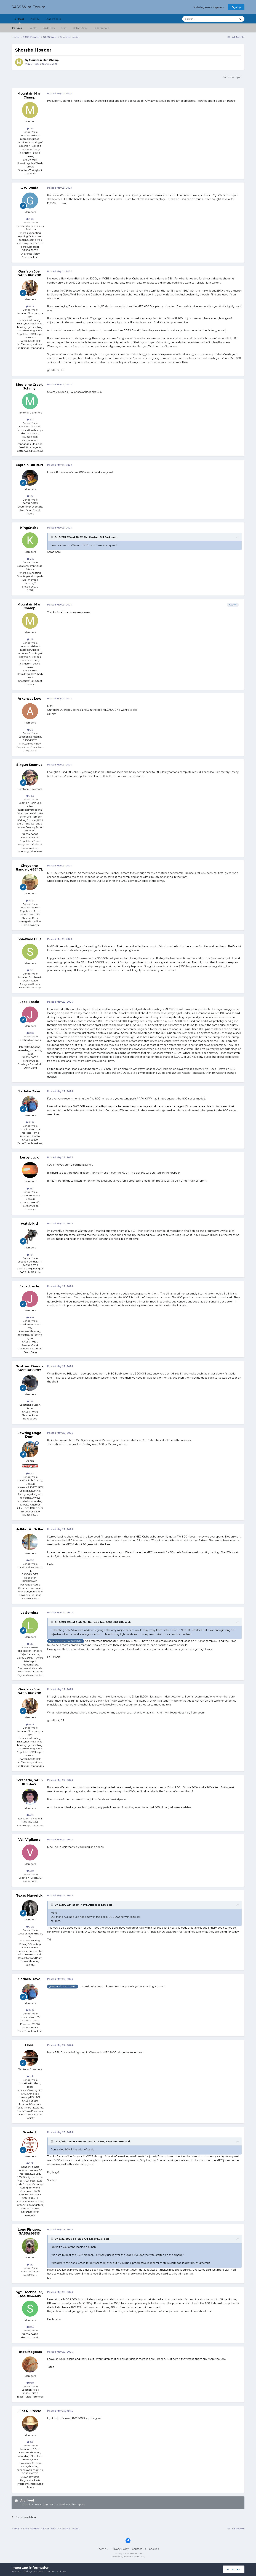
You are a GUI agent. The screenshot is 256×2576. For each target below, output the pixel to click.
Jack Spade (29, 1002)
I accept (234, 2569)
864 (30, 2327)
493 (30, 1815)
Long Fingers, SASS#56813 (29, 2231)
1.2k (30, 1401)
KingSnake (29, 528)
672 (30, 419)
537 (30, 1188)
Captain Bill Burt (29, 465)
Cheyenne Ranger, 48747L (29, 868)
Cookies (154, 2549)
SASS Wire (51, 63)
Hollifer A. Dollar (29, 1529)
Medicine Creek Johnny (29, 387)
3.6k (30, 795)
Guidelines (48, 27)
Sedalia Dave (29, 1091)
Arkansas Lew (29, 699)
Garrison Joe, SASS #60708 (29, 273)
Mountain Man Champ (44, 60)
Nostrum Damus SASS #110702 (29, 1368)
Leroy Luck (29, 1157)
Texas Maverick (29, 1895)
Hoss (29, 2045)
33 (30, 729)
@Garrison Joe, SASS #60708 (65, 1641)
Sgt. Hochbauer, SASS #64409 (29, 2294)
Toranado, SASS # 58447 (29, 1782)
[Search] (201, 19)
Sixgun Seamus (29, 765)
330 (30, 1870)
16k (30, 1254)
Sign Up (236, 7)
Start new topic (231, 77)
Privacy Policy (120, 2549)
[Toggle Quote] (52, 537)
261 (30, 2442)
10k (30, 496)
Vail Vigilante (29, 1840)
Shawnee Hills (29, 939)
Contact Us (139, 2549)
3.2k (30, 219)
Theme (102, 2549)
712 (30, 1643)
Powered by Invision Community (128, 2556)
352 (30, 2264)
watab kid (29, 1224)
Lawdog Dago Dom (29, 1435)
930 (30, 2382)
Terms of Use (58, 2571)
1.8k (30, 2163)
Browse (19, 20)
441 (30, 970)
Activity (35, 18)
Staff (63, 27)
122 (30, 128)
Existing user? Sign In (209, 7)
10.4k (30, 900)
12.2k (30, 306)
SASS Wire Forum (29, 7)
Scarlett (29, 2132)
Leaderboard (101, 27)
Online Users (80, 27)
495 (30, 558)
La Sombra (29, 1613)
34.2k (30, 1122)
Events (32, 27)
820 (30, 1033)
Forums (17, 27)
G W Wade (29, 188)
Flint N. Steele (29, 2411)
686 (30, 1560)
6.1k (30, 2076)
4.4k (30, 1473)
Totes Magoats (29, 2352)
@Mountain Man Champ (62, 1986)
